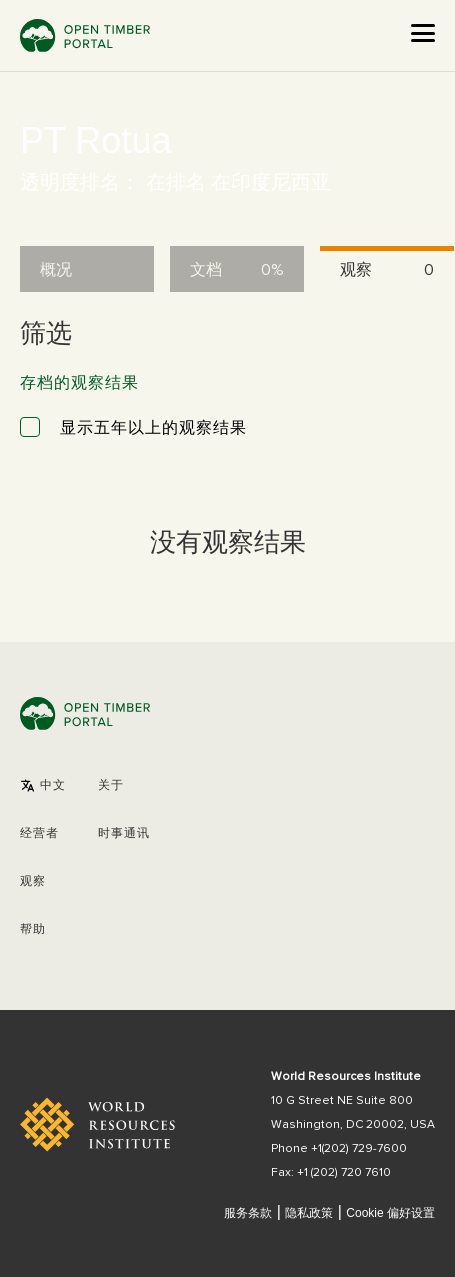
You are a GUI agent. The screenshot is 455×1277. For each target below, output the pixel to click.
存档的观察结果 (79, 383)
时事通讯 (124, 834)
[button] (43, 786)
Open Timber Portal (85, 35)
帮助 (33, 930)
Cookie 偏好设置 (390, 1213)
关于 (111, 786)
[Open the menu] (423, 33)
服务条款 (248, 1213)
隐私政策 (309, 1213)
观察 (33, 882)
